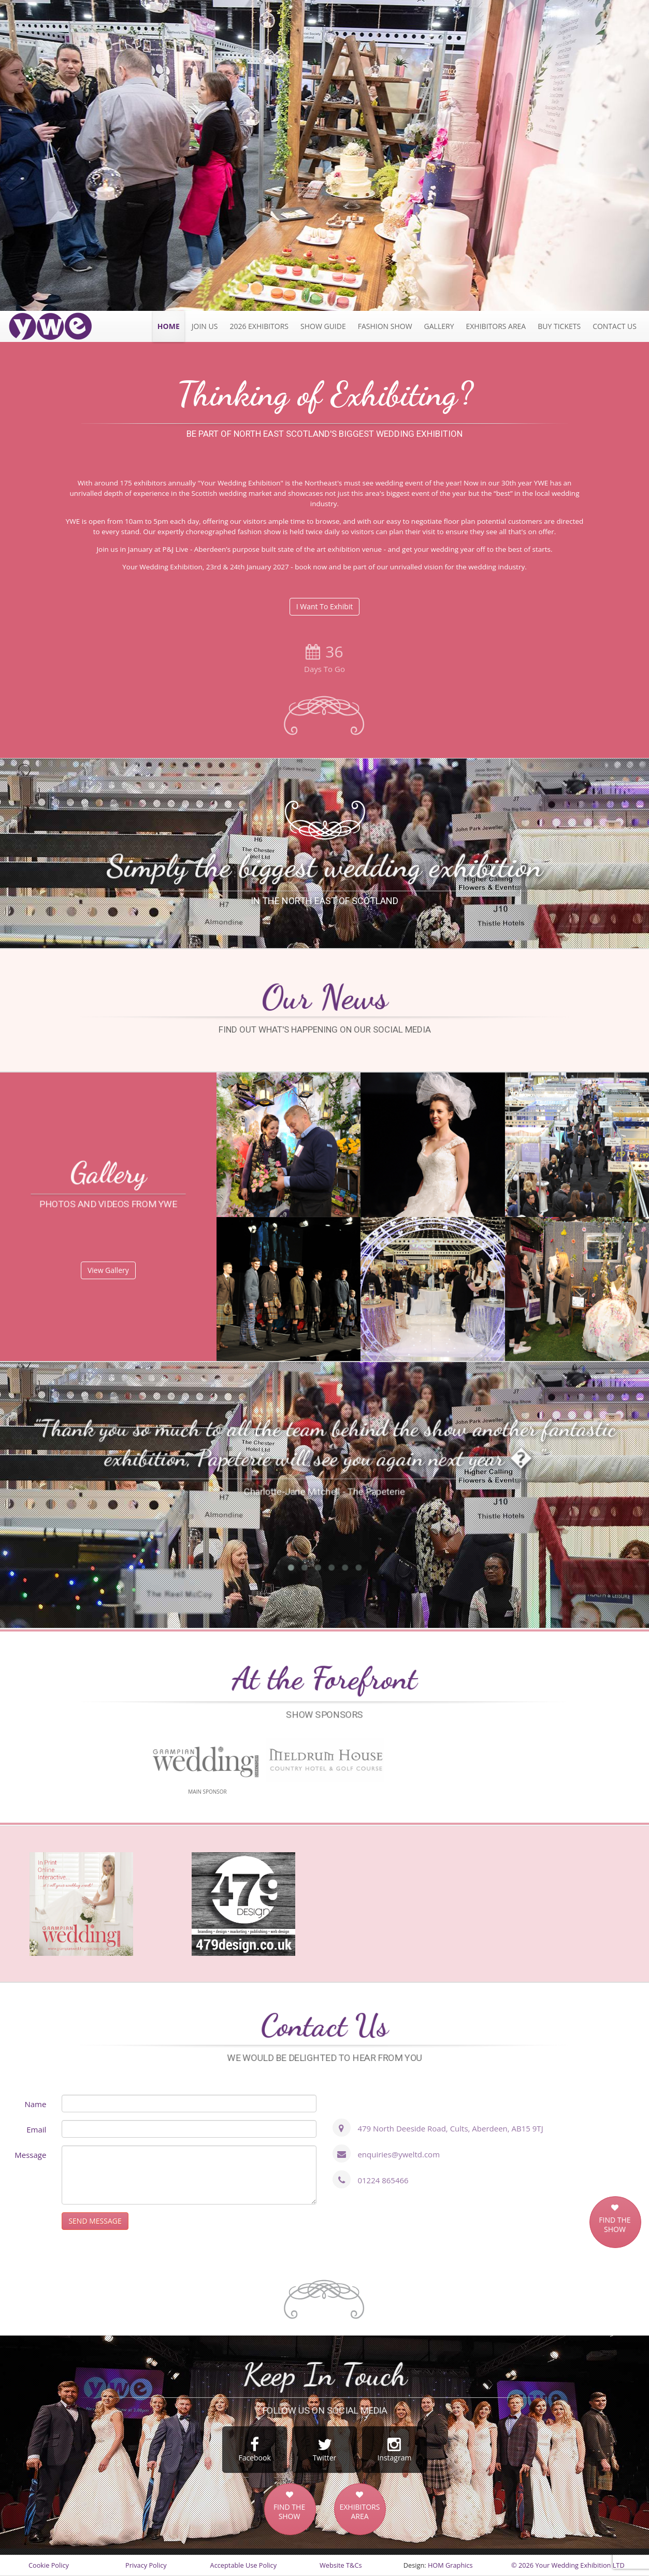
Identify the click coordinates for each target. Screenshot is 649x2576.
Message (30, 2155)
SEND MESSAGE (94, 2221)
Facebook (254, 2450)
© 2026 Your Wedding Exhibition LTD (568, 2565)
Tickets (559, 326)
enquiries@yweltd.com (398, 2154)
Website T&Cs (341, 2565)
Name (35, 2104)
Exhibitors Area (496, 326)
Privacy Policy (146, 2565)
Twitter (324, 2450)
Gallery (439, 326)
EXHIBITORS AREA (359, 2512)
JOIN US (205, 326)
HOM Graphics (450, 2565)
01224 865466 (382, 2180)
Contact (615, 326)
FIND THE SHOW (614, 2225)
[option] (324, 155)
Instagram (394, 2450)
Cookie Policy (48, 2565)
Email (36, 2129)
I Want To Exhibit (324, 606)
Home (168, 326)
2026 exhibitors (259, 326)
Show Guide (323, 326)
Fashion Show (385, 326)
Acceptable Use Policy (243, 2565)
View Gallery (108, 1270)
